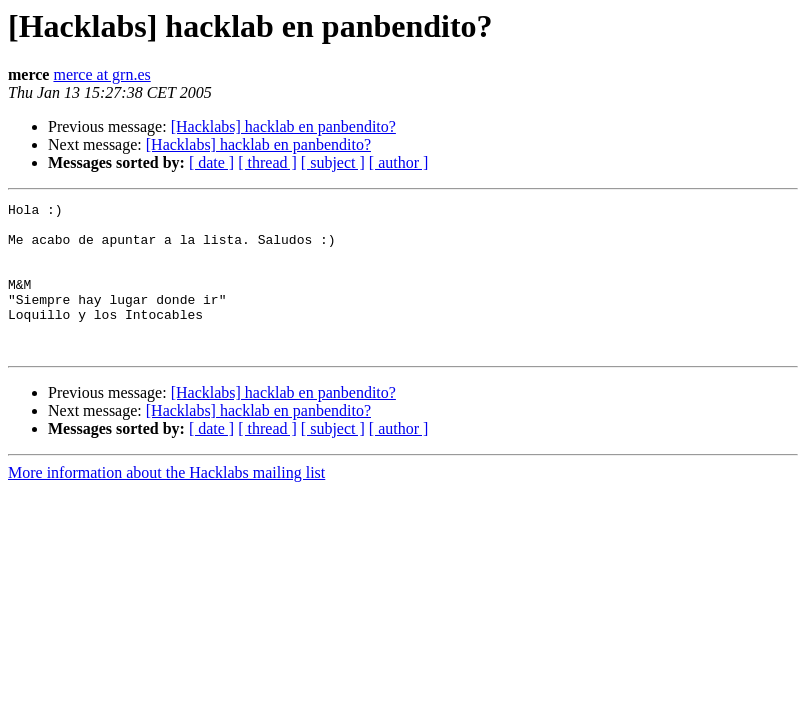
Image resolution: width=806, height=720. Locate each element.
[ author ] (399, 162)
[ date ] (211, 162)
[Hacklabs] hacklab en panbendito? (283, 126)
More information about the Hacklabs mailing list (166, 502)
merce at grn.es (101, 74)
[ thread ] (267, 162)
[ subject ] (333, 162)
